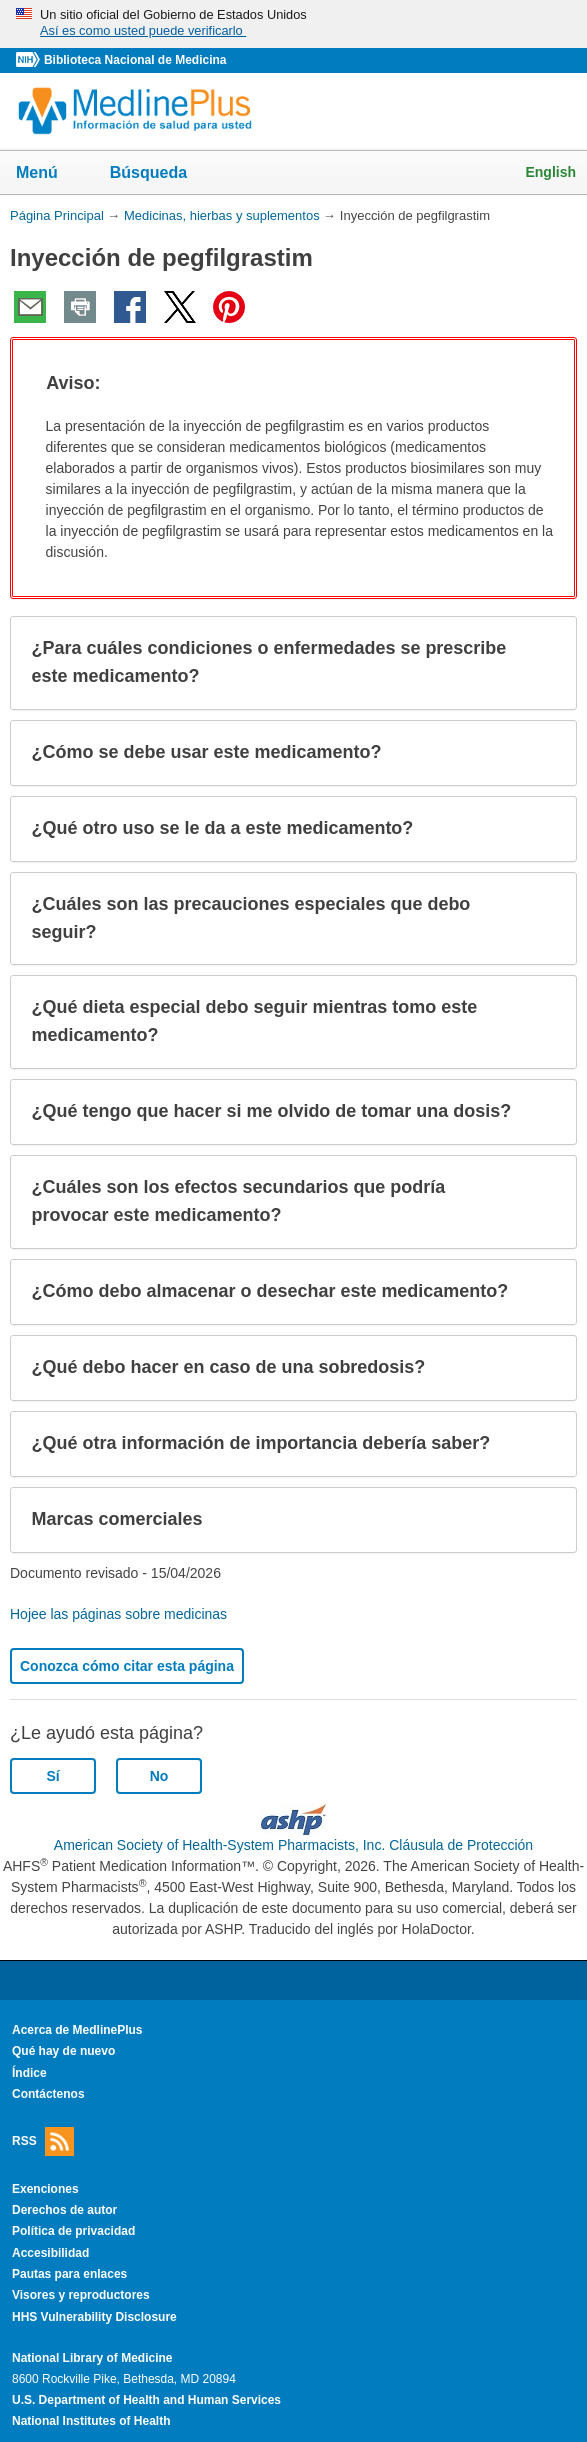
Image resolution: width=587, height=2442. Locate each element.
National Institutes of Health (91, 2421)
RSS (43, 2141)
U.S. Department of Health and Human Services (146, 2400)
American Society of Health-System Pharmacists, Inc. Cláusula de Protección (293, 1845)
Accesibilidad (50, 2253)
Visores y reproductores (81, 2295)
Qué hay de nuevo (63, 2051)
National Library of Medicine (92, 2358)
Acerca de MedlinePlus (77, 2030)
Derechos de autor (64, 2210)
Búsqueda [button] (161, 178)
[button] (543, 384)
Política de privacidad (73, 2231)
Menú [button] (50, 174)
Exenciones (45, 2189)
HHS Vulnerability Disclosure (94, 2317)
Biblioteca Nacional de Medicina (135, 60)
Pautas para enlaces (69, 2274)
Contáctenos (48, 2094)
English (550, 172)
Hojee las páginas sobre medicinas (118, 1614)
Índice (29, 2073)
